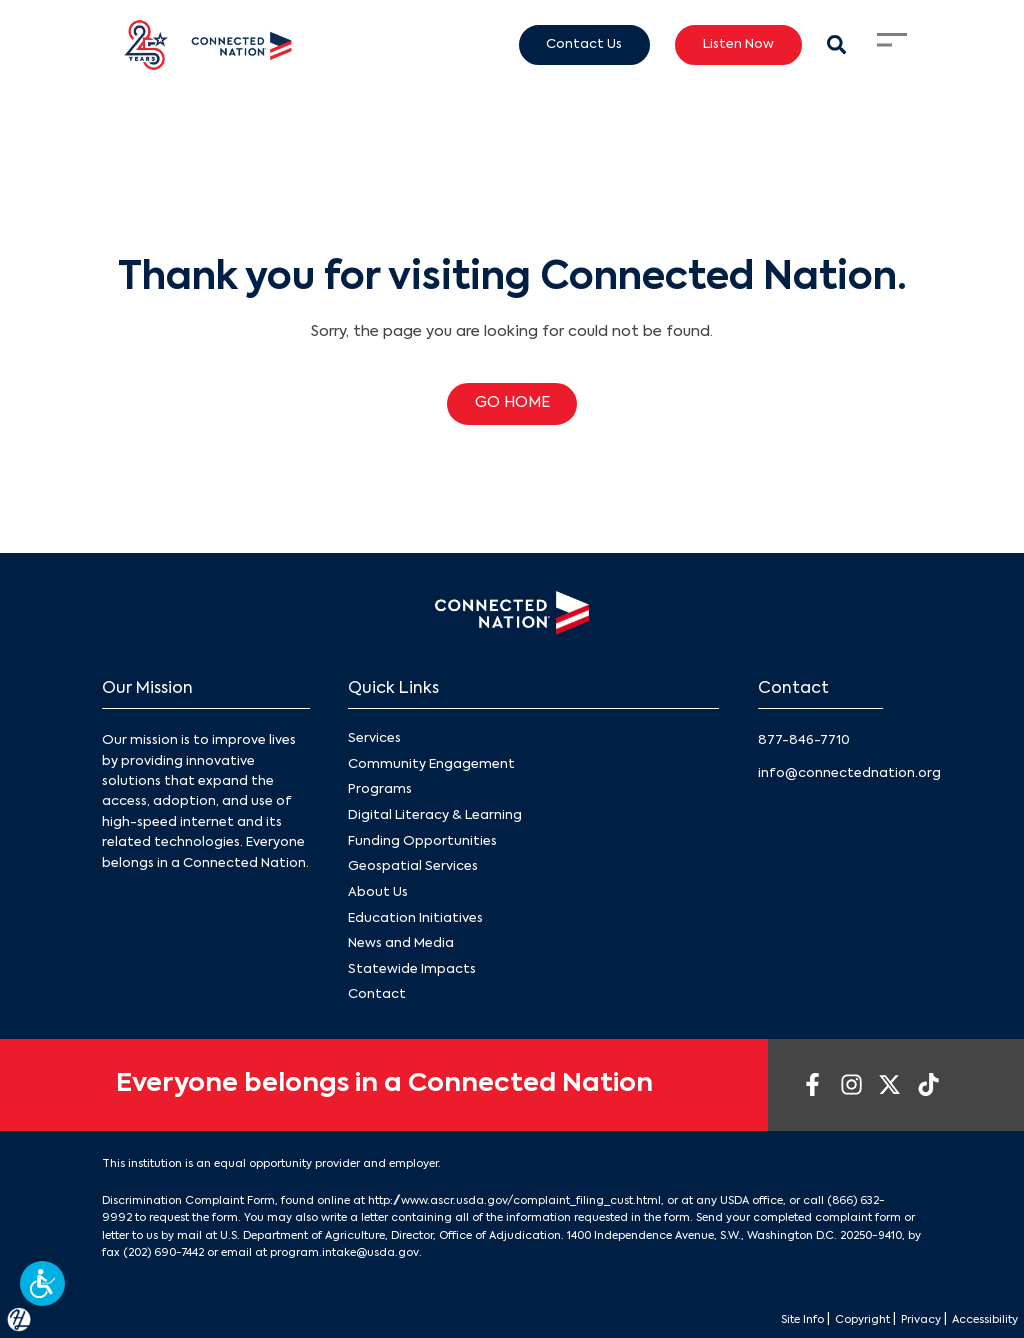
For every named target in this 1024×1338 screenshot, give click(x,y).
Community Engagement (431, 764)
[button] (42, 1283)
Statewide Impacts (412, 968)
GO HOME (512, 403)
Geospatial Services (413, 866)
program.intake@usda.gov (343, 1252)
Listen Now (738, 44)
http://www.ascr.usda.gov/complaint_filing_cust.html (514, 1200)
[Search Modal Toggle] (836, 44)
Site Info (763, 1318)
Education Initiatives (415, 917)
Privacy (903, 1318)
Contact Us (584, 44)
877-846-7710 (804, 740)
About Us (378, 891)
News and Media (401, 943)
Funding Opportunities (422, 840)
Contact (377, 994)
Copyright (835, 1318)
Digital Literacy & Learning (435, 815)
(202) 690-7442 (163, 1252)
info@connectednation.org (849, 773)
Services (374, 738)
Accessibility (978, 1318)
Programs (380, 789)
